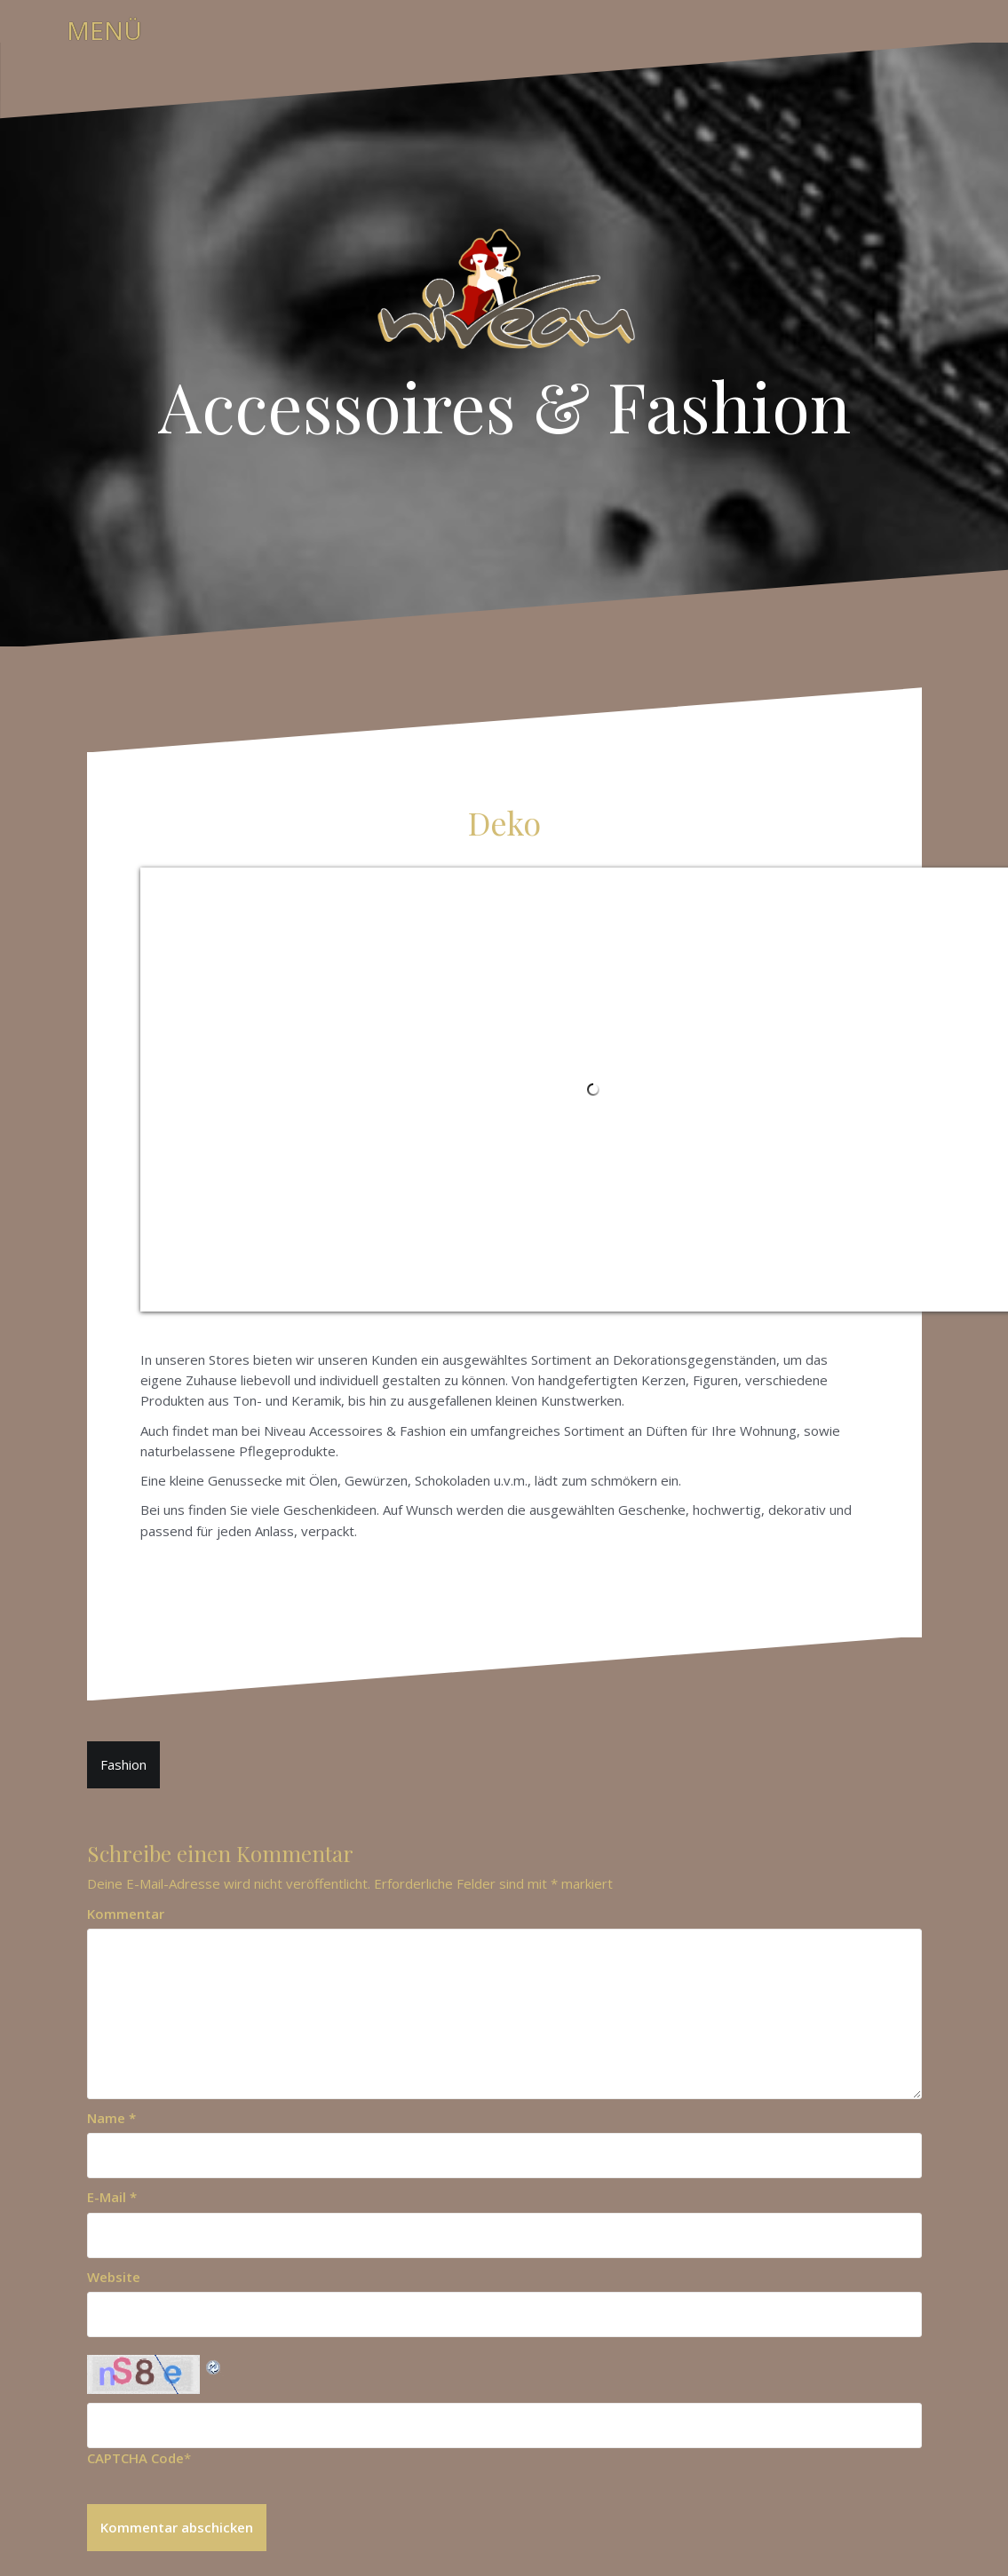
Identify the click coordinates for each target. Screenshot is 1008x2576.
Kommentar (125, 1913)
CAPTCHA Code (135, 2458)
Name (111, 2118)
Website (113, 2277)
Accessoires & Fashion (504, 405)
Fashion (123, 1764)
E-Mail (112, 2197)
